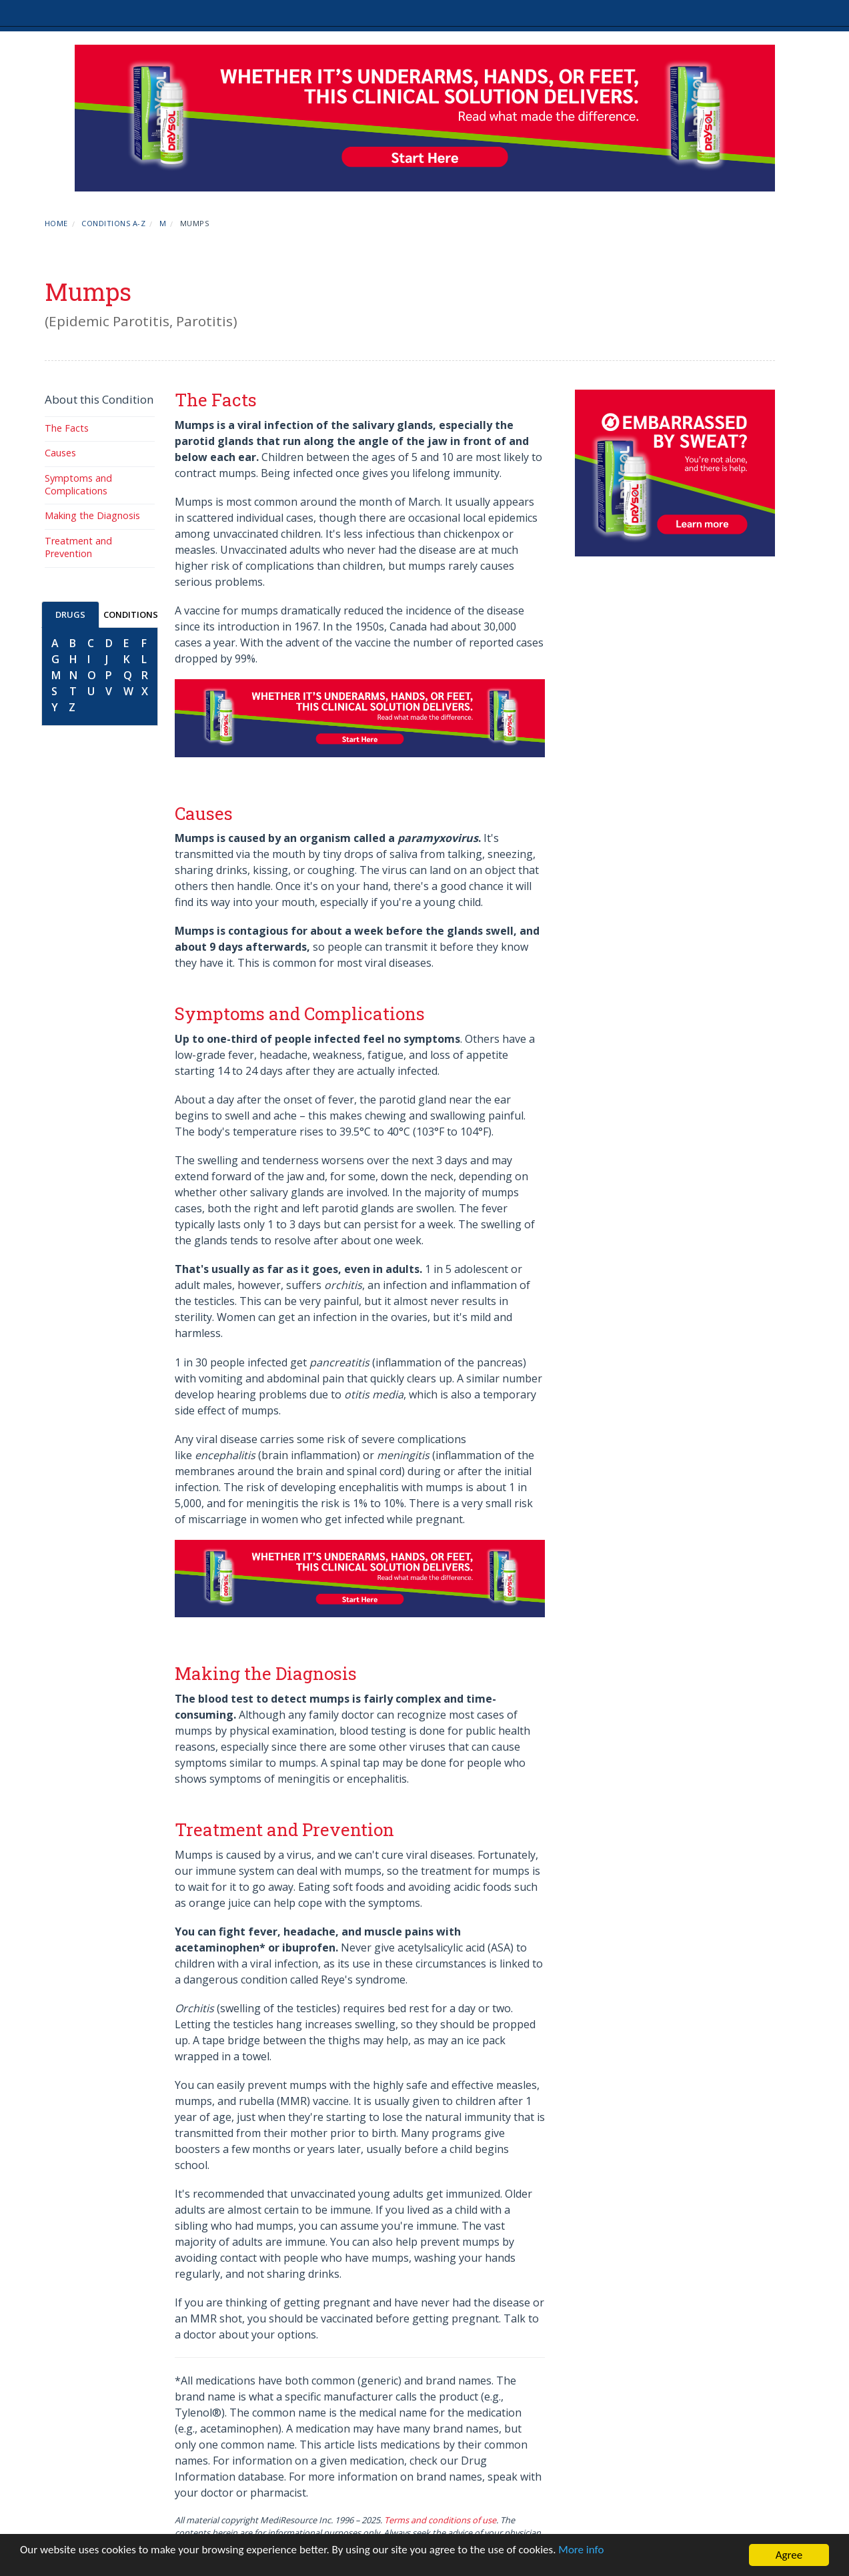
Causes (60, 452)
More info (581, 2550)
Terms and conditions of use (440, 2520)
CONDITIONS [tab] (130, 614)
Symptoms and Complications (78, 484)
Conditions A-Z (113, 223)
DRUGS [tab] (70, 614)
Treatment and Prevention (78, 547)
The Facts (67, 428)
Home (56, 223)
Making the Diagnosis (92, 515)
